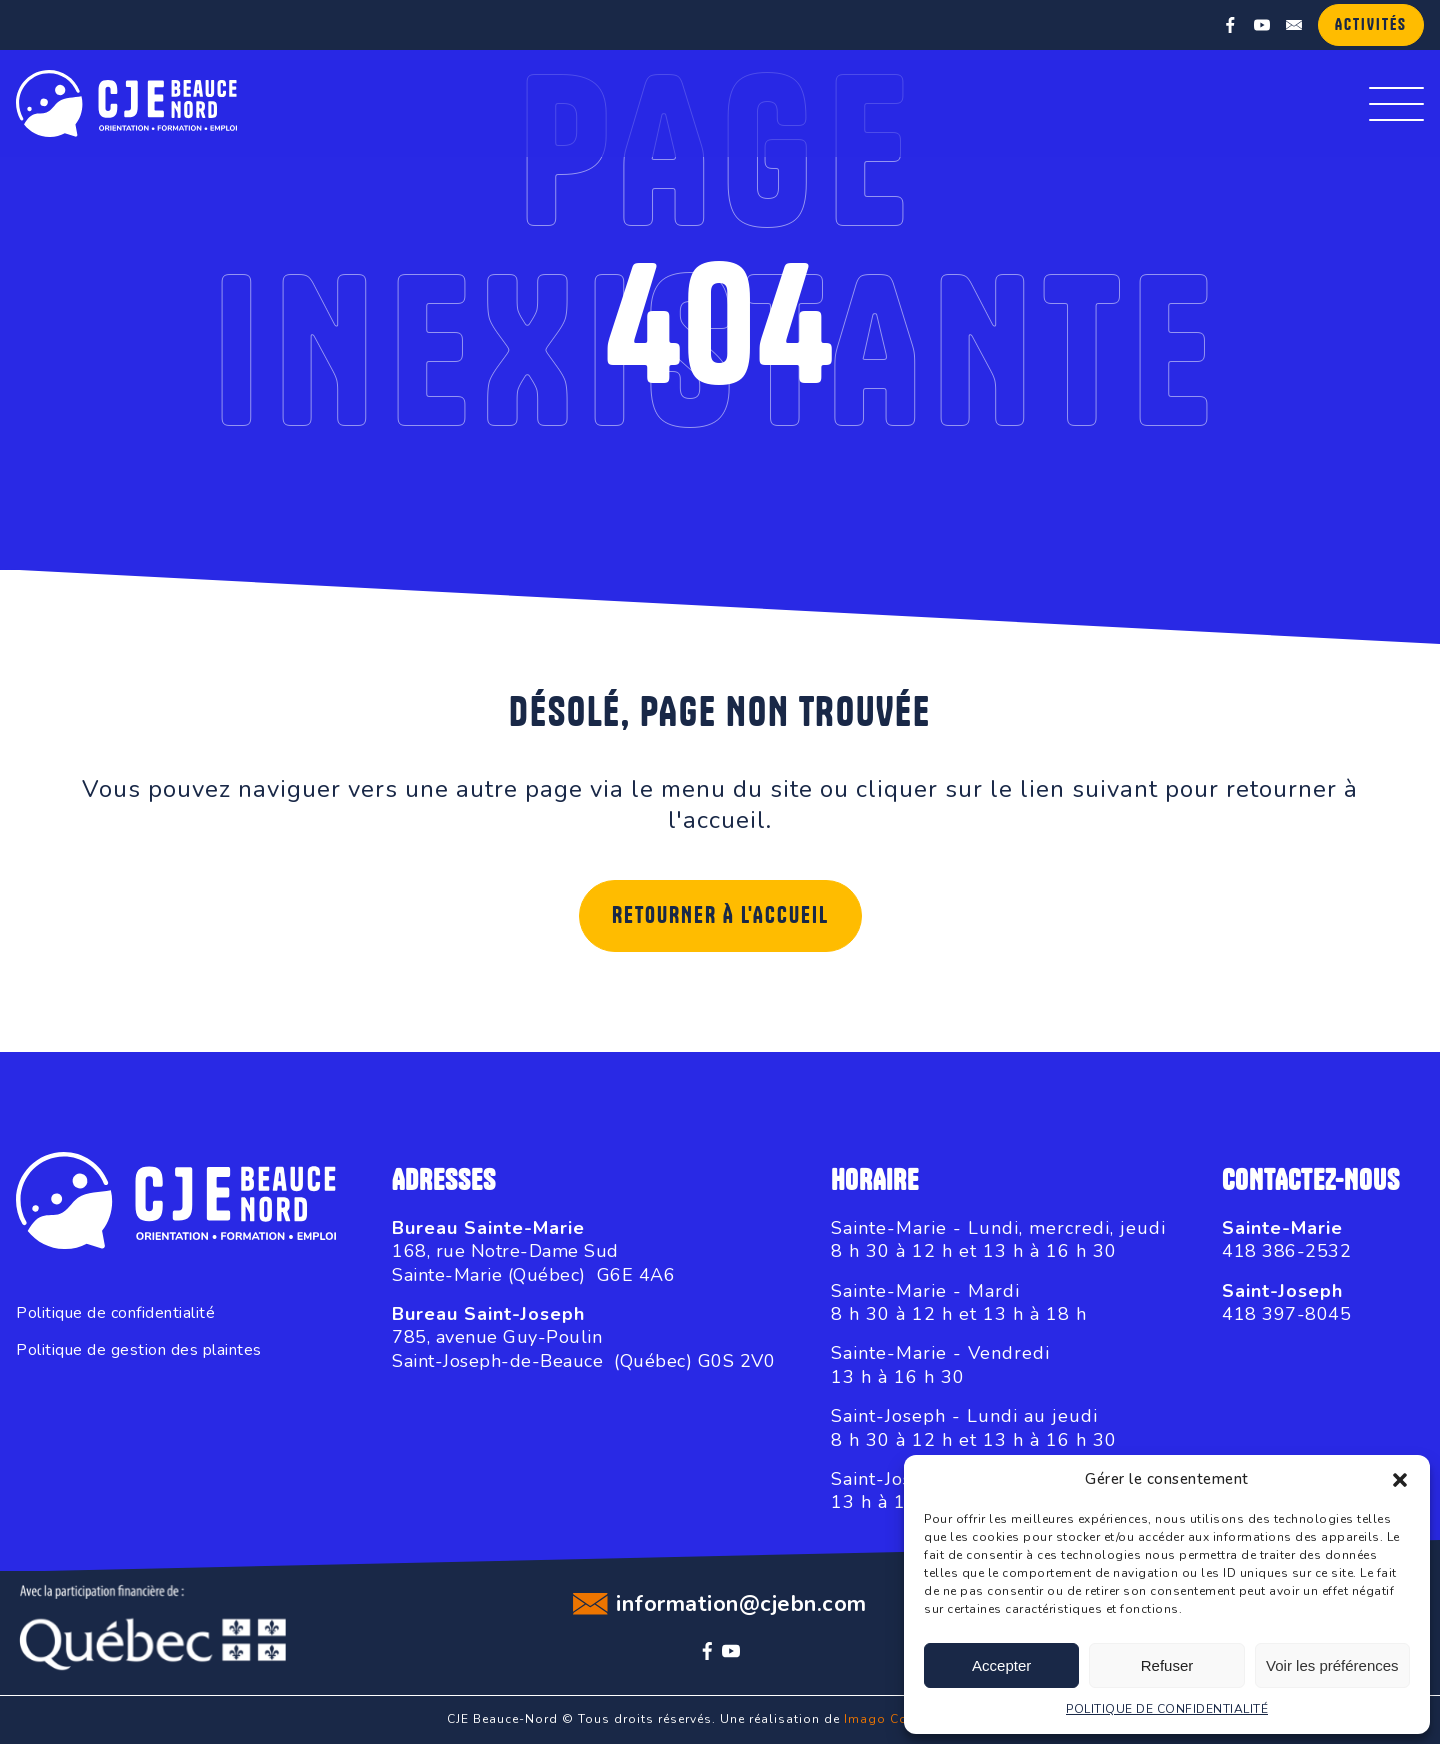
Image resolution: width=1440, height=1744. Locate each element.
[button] (1400, 1480)
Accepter (1001, 1665)
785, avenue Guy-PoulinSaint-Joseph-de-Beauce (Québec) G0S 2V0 (583, 1348)
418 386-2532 (1286, 1251)
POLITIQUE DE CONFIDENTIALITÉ (1167, 1709)
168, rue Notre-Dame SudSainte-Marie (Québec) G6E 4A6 (533, 1262)
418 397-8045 (1286, 1314)
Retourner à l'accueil (720, 916)
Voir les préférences (1332, 1665)
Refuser (1167, 1665)
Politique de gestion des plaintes (139, 1350)
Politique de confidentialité (115, 1313)
